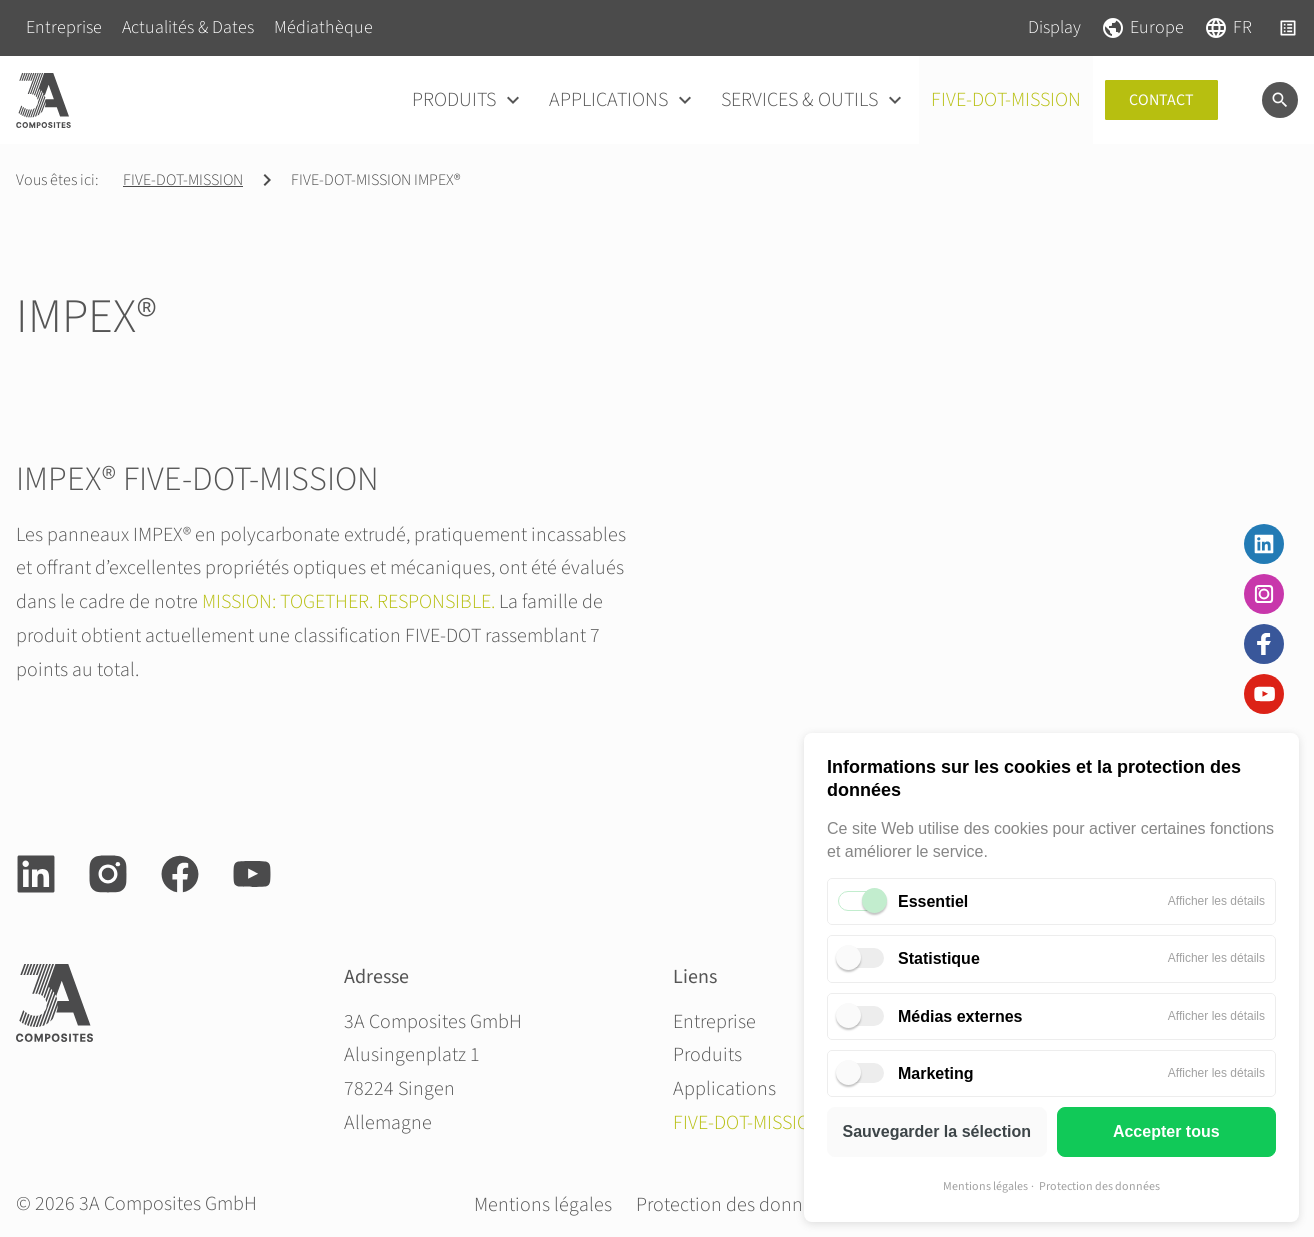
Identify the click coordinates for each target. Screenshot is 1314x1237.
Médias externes (960, 1016)
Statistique (939, 958)
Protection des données (1099, 1186)
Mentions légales (985, 1186)
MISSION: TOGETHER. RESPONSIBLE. (348, 602)
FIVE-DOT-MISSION (183, 180)
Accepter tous (1166, 1131)
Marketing (936, 1073)
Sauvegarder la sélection (936, 1131)
